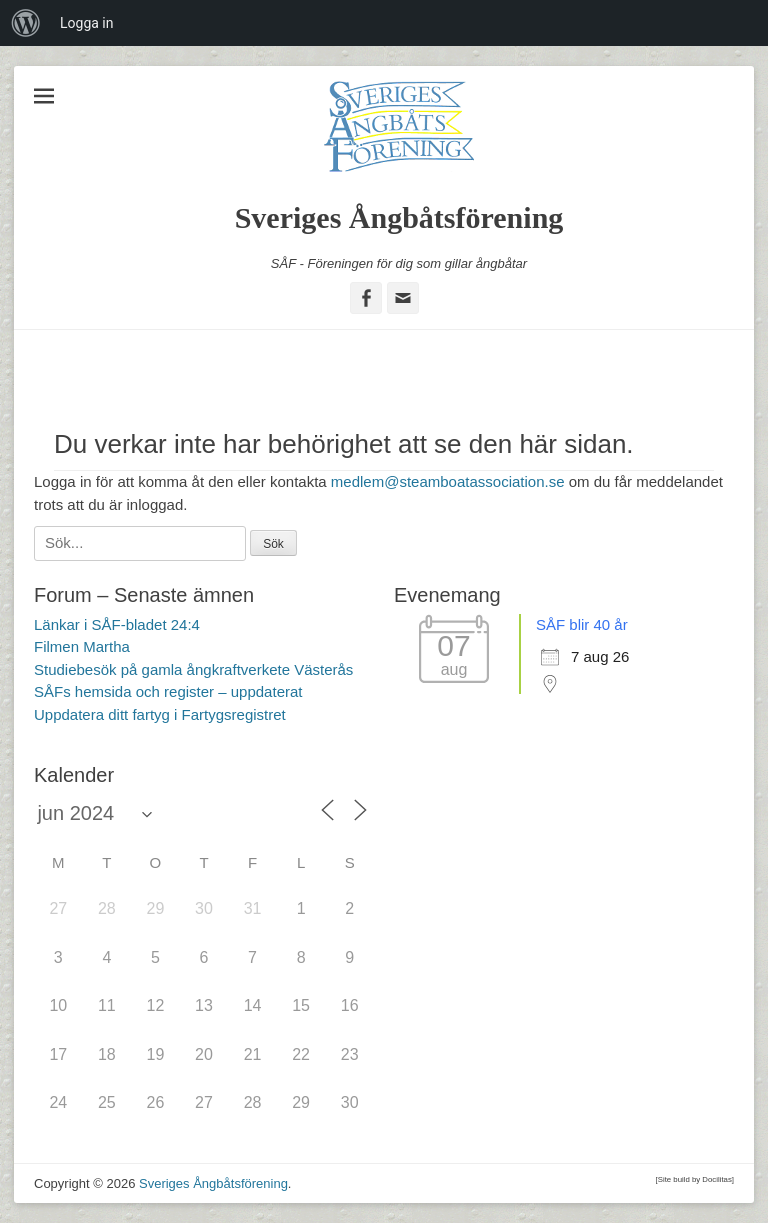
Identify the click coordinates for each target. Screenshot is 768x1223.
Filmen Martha (82, 646)
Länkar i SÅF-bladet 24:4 (117, 624)
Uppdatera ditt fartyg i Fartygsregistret (160, 714)
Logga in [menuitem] (86, 23)
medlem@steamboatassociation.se (448, 481)
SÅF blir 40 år (582, 624)
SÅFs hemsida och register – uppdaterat (168, 691)
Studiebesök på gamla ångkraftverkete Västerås (193, 669)
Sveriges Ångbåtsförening (399, 217)
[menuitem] (26, 23)
